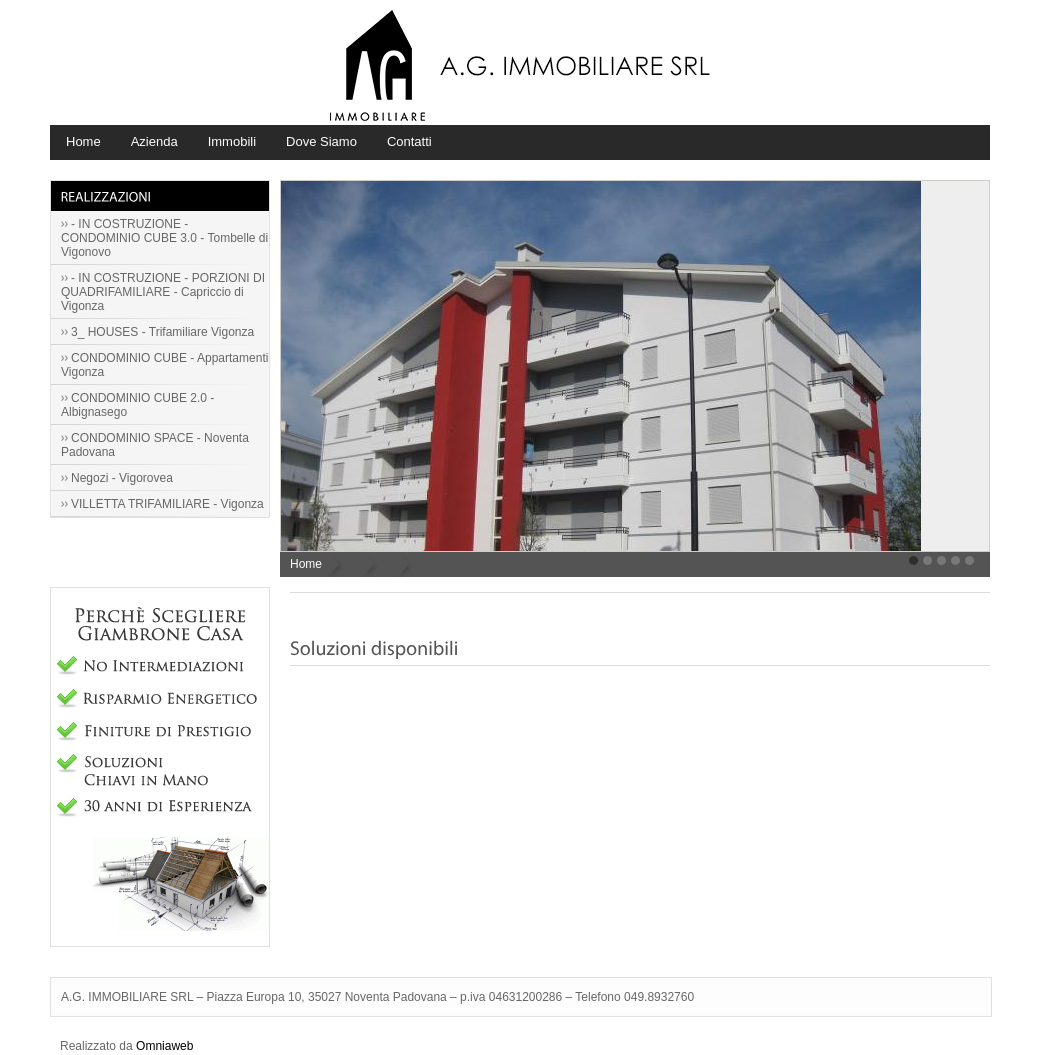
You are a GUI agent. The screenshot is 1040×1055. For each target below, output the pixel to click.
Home (83, 141)
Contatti (409, 141)
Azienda (154, 141)
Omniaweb (164, 1046)
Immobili (232, 141)
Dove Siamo (321, 141)
